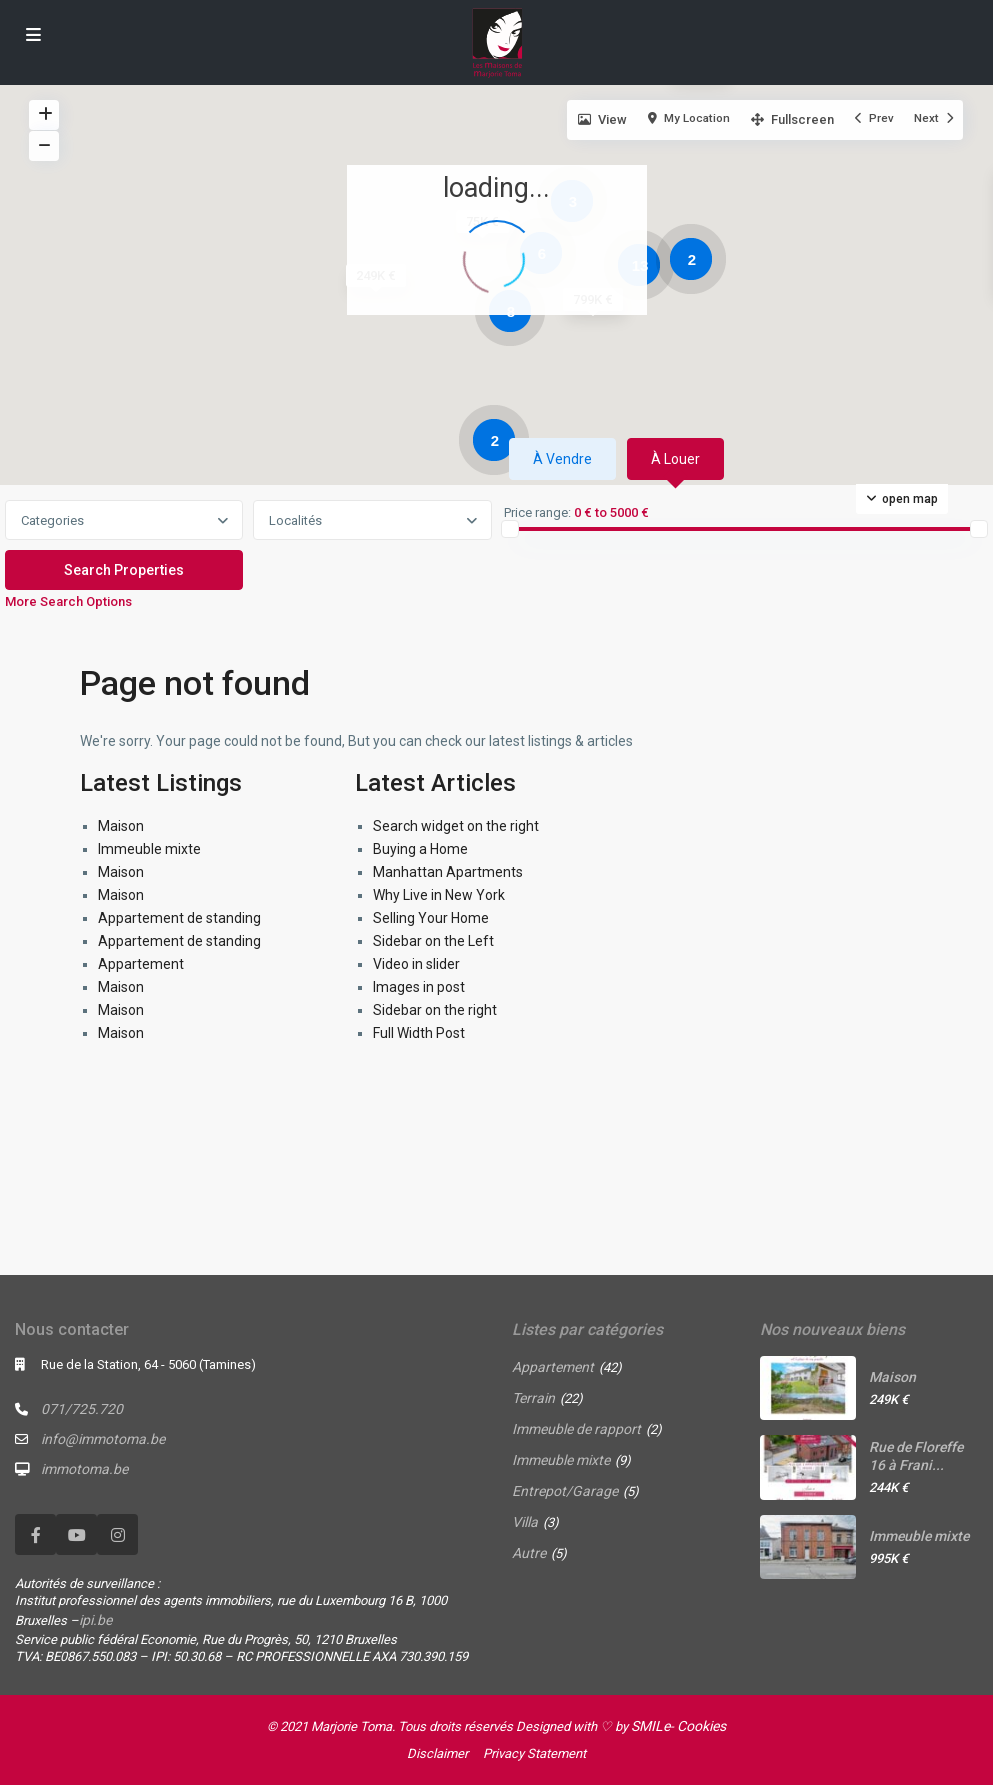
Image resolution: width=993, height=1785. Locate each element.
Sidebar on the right (435, 1010)
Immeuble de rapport (576, 1429)
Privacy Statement (534, 1753)
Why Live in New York (439, 895)
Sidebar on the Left (433, 941)
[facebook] (35, 1534)
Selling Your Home (431, 918)
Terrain (533, 1398)
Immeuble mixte (149, 849)
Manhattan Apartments (448, 872)
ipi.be (95, 1620)
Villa (525, 1522)
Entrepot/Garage (565, 1491)
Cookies (701, 1726)
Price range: (537, 513)
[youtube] (76, 1534)
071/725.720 (82, 1409)
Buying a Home (420, 849)
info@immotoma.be (103, 1439)
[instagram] (117, 1534)
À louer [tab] (675, 459)
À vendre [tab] (562, 459)
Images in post (419, 987)
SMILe (650, 1726)
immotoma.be (84, 1469)
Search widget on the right (456, 826)
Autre (529, 1553)
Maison (121, 826)
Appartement (141, 964)
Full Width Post (419, 1033)
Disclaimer (437, 1753)
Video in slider (416, 964)
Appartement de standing (179, 918)
